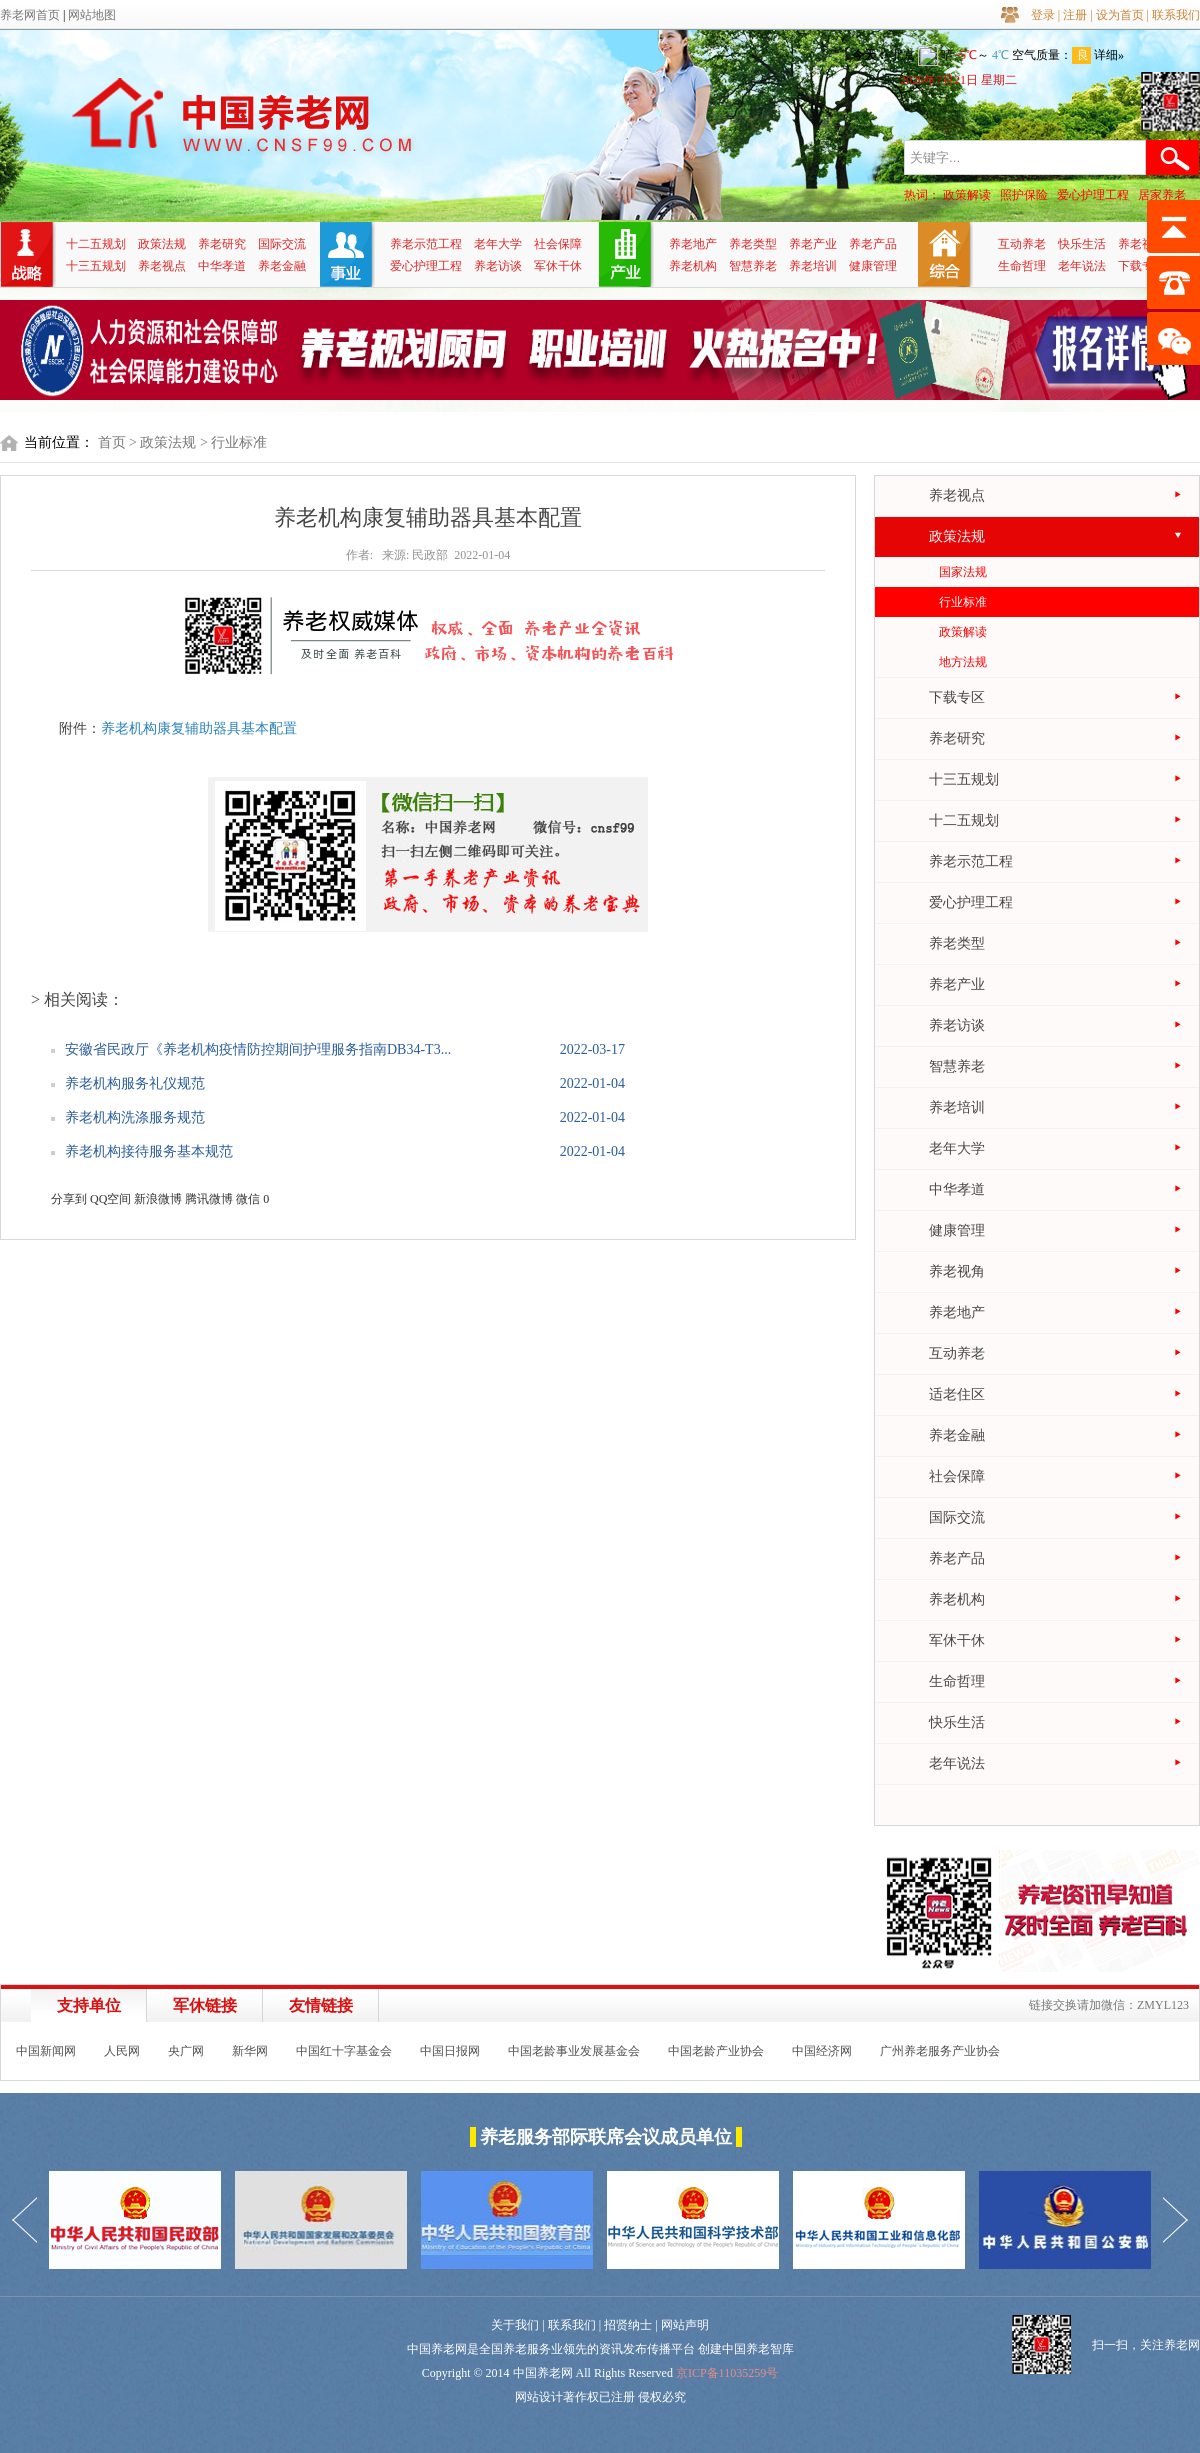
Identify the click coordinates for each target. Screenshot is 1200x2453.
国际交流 (282, 244)
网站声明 (685, 2325)
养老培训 (813, 266)
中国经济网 (822, 2051)
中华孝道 (222, 266)
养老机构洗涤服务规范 (135, 1117)
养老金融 (282, 266)
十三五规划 (96, 266)
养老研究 (222, 244)
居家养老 (1162, 195)
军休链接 (205, 2005)
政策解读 (967, 195)
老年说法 (1082, 266)
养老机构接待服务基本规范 (149, 1151)
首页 (112, 442)
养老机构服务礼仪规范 (135, 1083)
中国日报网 (450, 2051)
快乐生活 (1082, 244)
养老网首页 (30, 15)
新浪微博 (158, 1199)
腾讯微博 (209, 1199)
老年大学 (498, 244)
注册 (1075, 15)
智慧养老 (753, 266)
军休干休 (558, 266)
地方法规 (963, 662)
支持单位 (89, 2005)
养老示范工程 (426, 244)
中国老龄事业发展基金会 (574, 2051)
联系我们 (1176, 15)
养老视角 (1142, 244)
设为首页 (1120, 15)
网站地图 (92, 15)
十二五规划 (96, 244)
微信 (248, 1199)
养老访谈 (498, 266)
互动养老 (1022, 244)
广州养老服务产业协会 (940, 2051)
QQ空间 (110, 1199)
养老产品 (873, 244)
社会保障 (558, 244)
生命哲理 (1022, 266)
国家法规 (963, 572)
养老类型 (753, 244)
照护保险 (1024, 195)
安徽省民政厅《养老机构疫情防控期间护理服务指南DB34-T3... (258, 1049)
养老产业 (813, 244)
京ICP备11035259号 (727, 2373)
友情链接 (321, 2005)
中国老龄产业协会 (716, 2051)
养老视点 (162, 266)
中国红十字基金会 (344, 2051)
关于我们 (515, 2325)
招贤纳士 (628, 2325)
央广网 (186, 2051)
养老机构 (693, 266)
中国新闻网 (46, 2051)
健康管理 (873, 266)
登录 (1043, 15)
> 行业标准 (233, 442)
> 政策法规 (162, 442)
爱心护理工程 (1093, 195)
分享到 (69, 1199)
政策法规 (162, 244)
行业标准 (963, 602)
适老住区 (957, 1394)
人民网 (122, 2051)
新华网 (250, 2051)
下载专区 (1142, 266)
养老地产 (693, 244)
